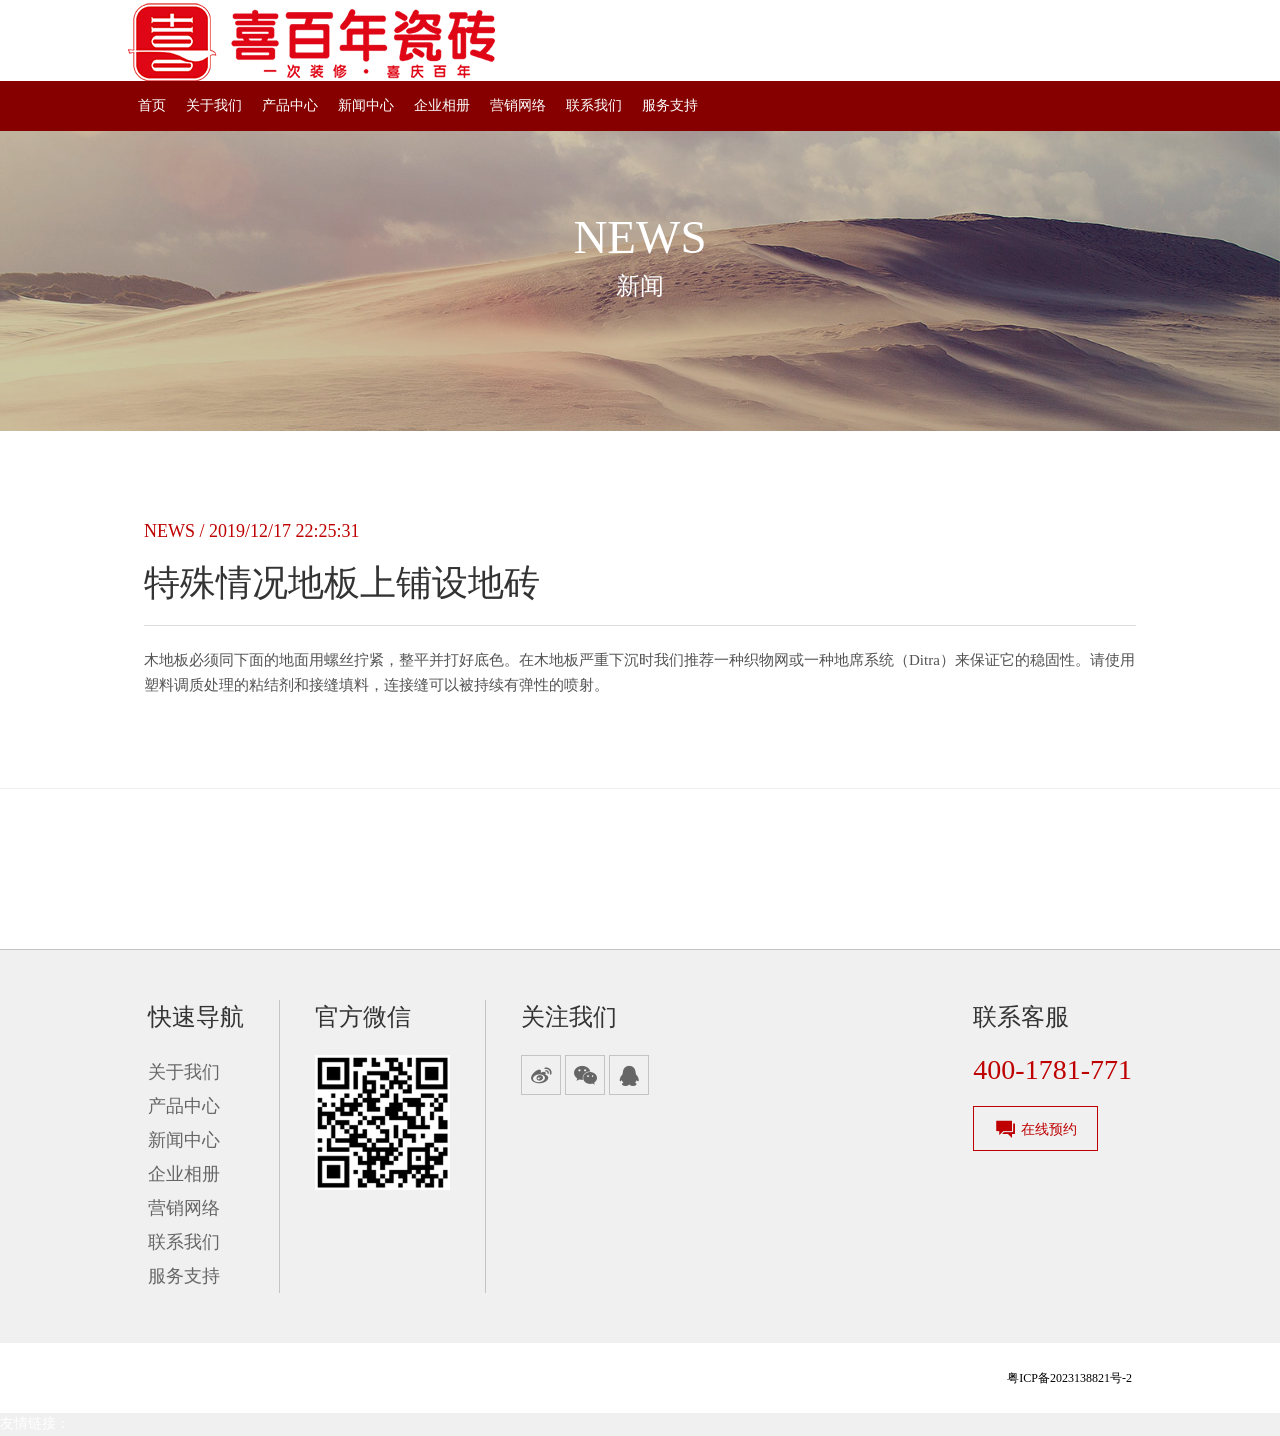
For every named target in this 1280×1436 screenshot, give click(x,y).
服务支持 (670, 105)
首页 (152, 105)
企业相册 (442, 105)
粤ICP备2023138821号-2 (1069, 1378)
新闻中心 (366, 105)
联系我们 (594, 105)
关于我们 (214, 105)
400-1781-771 (1052, 1069)
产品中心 (290, 105)
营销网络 (518, 105)
